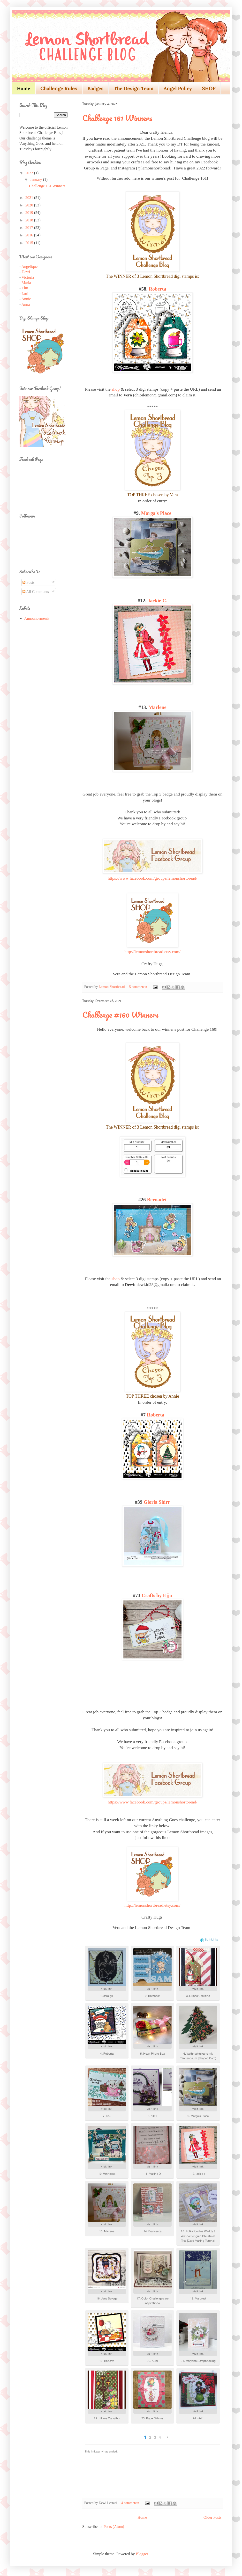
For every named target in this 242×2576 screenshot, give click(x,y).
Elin (25, 288)
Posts (29, 582)
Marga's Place (156, 513)
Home (23, 88)
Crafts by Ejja (157, 1595)
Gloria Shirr (157, 1502)
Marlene (157, 707)
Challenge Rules (58, 88)
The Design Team (133, 88)
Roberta (157, 289)
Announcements (36, 618)
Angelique (29, 266)
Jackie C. (157, 600)
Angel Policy (178, 88)
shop (116, 389)
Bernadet (156, 1199)
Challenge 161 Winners (117, 117)
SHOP (209, 88)
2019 (29, 213)
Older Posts (212, 2517)
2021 (29, 198)
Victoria (28, 277)
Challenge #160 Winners (120, 1014)
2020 (29, 205)
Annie (26, 299)
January (36, 179)
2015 (29, 243)
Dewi (26, 272)
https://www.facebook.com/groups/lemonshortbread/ (152, 878)
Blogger (142, 2554)
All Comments (36, 592)
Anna (25, 304)
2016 (29, 235)
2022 (29, 173)
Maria (26, 283)
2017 (29, 228)
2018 (29, 220)
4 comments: (130, 2503)
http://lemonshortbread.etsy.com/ (152, 951)
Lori (25, 294)
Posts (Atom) (114, 2527)
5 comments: (138, 987)
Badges (95, 88)
